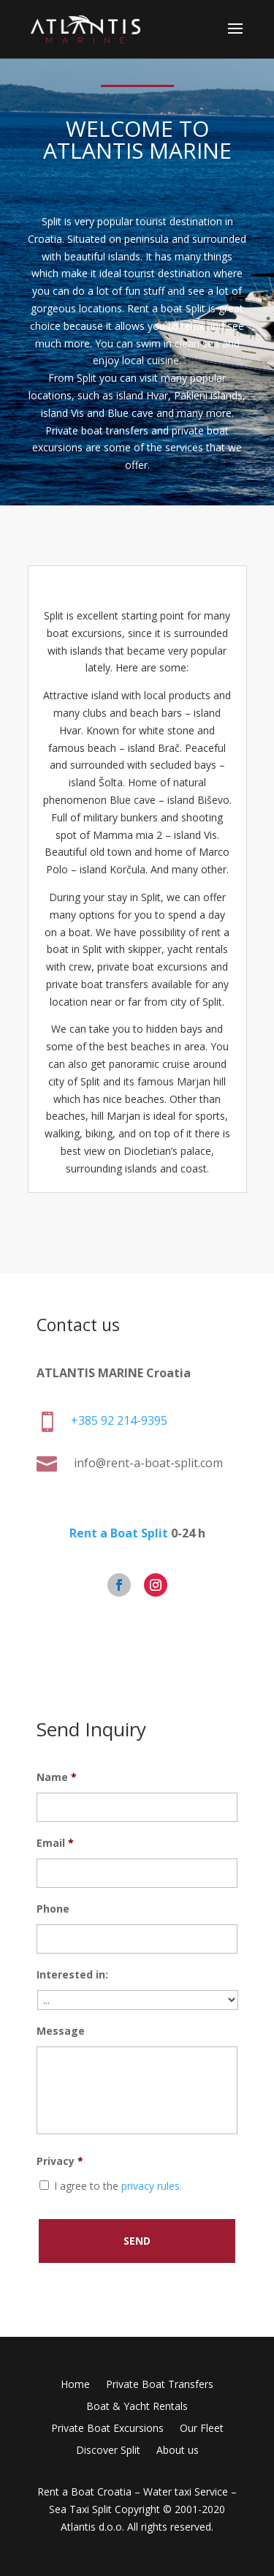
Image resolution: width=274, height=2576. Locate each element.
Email (55, 1843)
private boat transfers (97, 984)
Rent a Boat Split (121, 1539)
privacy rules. (151, 2186)
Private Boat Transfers (159, 2385)
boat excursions (84, 633)
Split (51, 221)
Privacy (60, 2161)
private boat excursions (152, 966)
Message (61, 2031)
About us (177, 2451)
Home (75, 2385)
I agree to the (118, 2186)
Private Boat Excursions (107, 2429)
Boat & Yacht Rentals (137, 2407)
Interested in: (72, 1974)
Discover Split (108, 2451)
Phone (53, 1909)
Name (57, 1777)
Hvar (157, 395)
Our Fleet (202, 2429)
